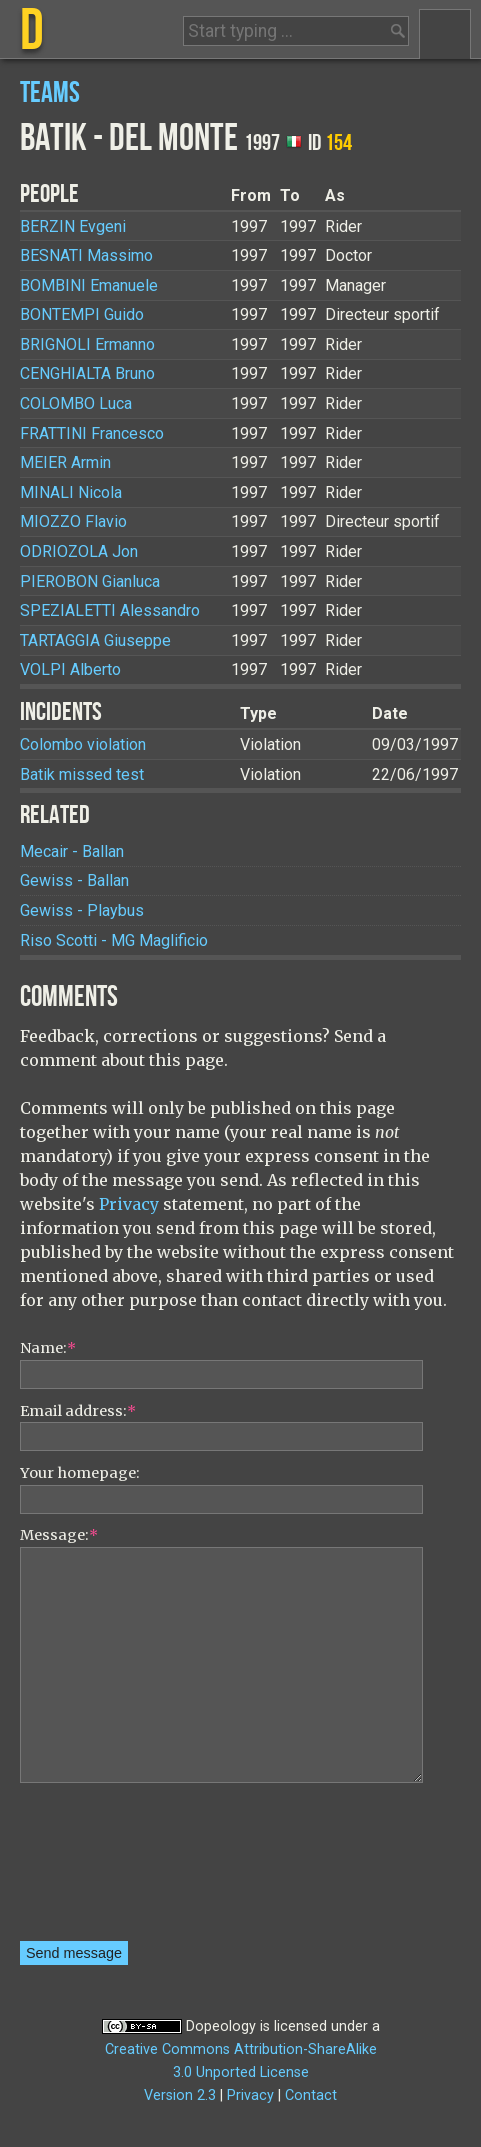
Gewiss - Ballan (74, 880)
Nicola (71, 492)
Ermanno (87, 344)
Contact (311, 2095)
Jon (79, 551)
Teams (50, 93)
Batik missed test (82, 774)
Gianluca (90, 581)
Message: (59, 1535)
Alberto (70, 669)
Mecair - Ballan (72, 851)
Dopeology (221, 2026)
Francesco (92, 433)
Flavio (73, 521)
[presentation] (102, 1869)
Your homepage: (80, 1473)
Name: (48, 1348)
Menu (445, 34)
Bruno (87, 373)
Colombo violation (83, 744)
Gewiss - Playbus (82, 910)
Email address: (78, 1411)
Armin (65, 462)
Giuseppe (95, 640)
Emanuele (89, 285)
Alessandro (110, 610)
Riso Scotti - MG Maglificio (114, 940)
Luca (76, 403)
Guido (82, 314)
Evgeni (73, 226)
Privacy (129, 1204)
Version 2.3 (180, 2095)
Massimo (86, 255)
